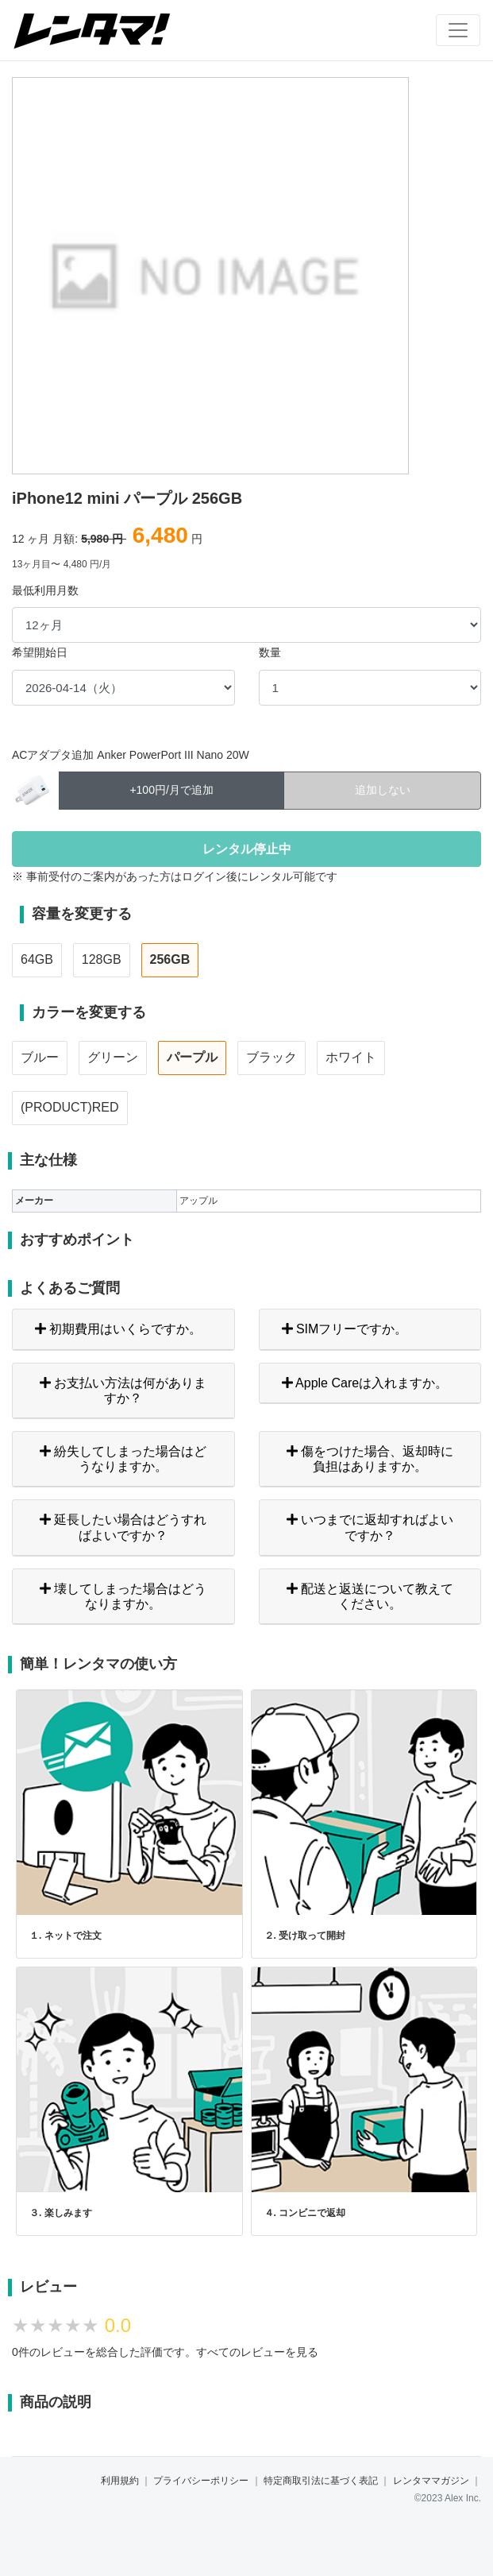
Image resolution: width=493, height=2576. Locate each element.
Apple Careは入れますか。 (365, 1383)
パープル (192, 1057)
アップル (198, 1200)
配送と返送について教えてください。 (370, 1596)
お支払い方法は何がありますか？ (123, 1390)
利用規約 (120, 2480)
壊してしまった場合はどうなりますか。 (123, 1596)
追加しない (382, 789)
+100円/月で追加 (171, 789)
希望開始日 (39, 652)
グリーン (112, 1057)
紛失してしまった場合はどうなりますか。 (123, 1459)
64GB (37, 959)
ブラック (271, 1057)
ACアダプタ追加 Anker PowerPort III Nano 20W (130, 754)
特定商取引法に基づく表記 (321, 2480)
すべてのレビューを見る (257, 2352)
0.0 (118, 2325)
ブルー (40, 1057)
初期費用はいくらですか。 (118, 1329)
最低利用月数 (45, 590)
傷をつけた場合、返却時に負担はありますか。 (370, 1459)
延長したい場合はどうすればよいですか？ (123, 1527)
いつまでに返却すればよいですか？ (370, 1527)
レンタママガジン (431, 2480)
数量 (270, 652)
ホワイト (350, 1057)
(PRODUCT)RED (70, 1107)
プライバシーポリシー (200, 2480)
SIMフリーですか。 (345, 1329)
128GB (101, 959)
